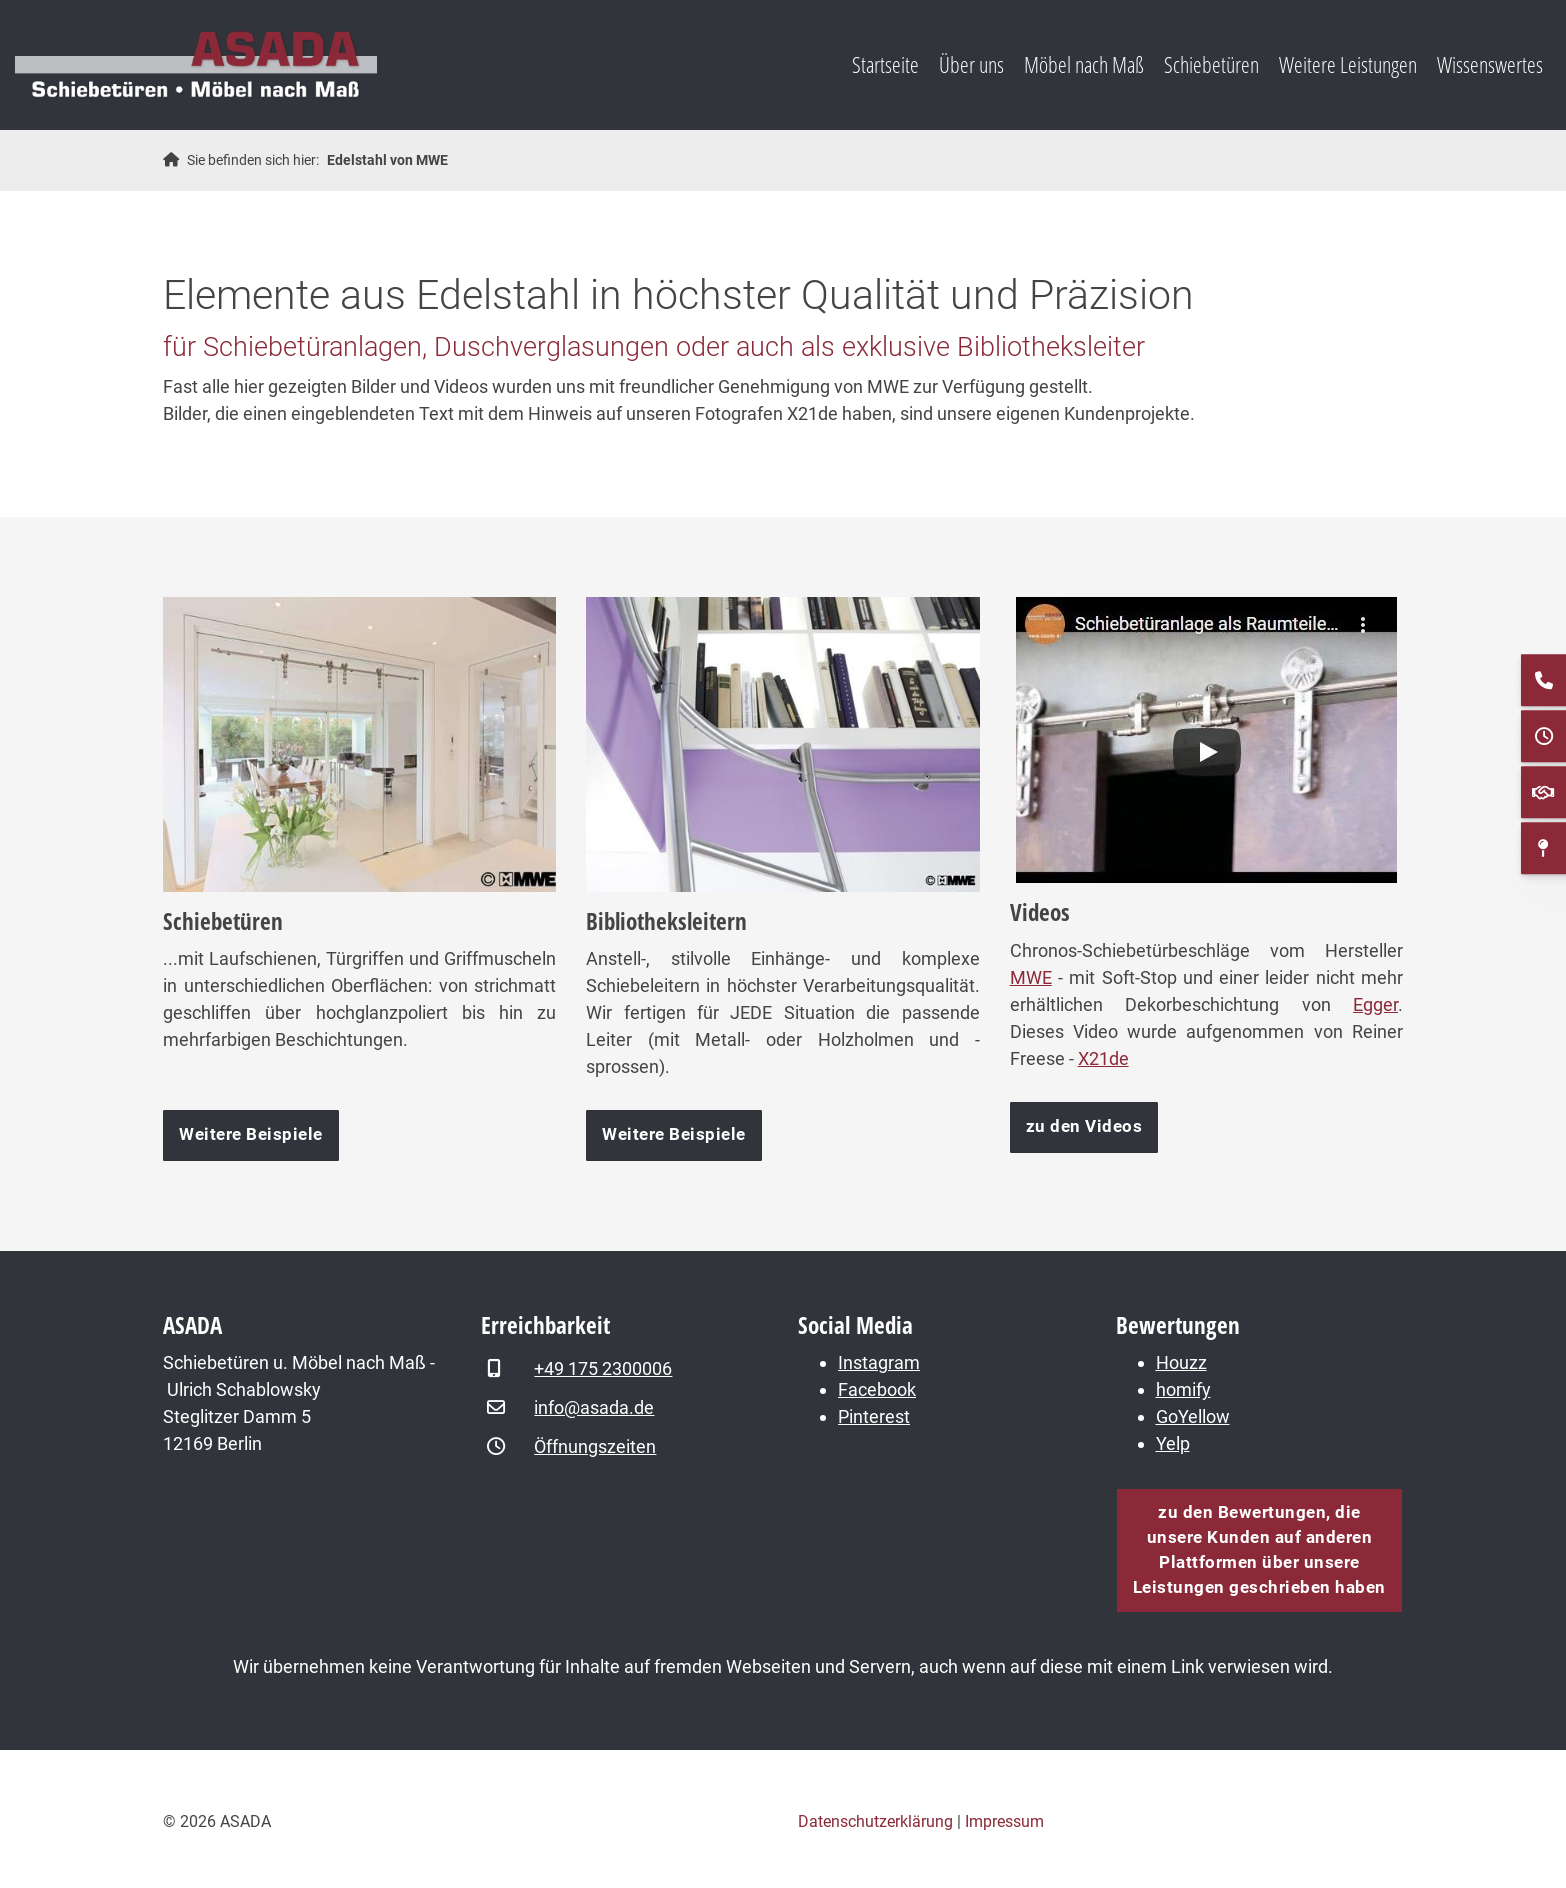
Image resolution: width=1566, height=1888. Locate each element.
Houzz (1181, 1362)
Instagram (879, 1362)
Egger (1375, 1004)
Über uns (971, 64)
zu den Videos (1084, 1126)
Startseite (885, 64)
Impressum (1004, 1821)
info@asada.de (594, 1407)
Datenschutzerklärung (875, 1821)
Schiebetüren (1211, 64)
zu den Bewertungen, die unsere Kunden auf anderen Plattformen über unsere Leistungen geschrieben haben (1259, 1550)
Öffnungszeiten (595, 1446)
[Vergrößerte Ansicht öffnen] (359, 744)
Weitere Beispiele (251, 1134)
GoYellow (1193, 1416)
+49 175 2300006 (603, 1368)
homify (1183, 1389)
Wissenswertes (1490, 64)
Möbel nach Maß (1084, 64)
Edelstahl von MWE (387, 160)
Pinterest (874, 1416)
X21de (1103, 1058)
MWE (1031, 977)
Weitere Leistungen (1348, 64)
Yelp (1173, 1443)
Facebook (877, 1389)
